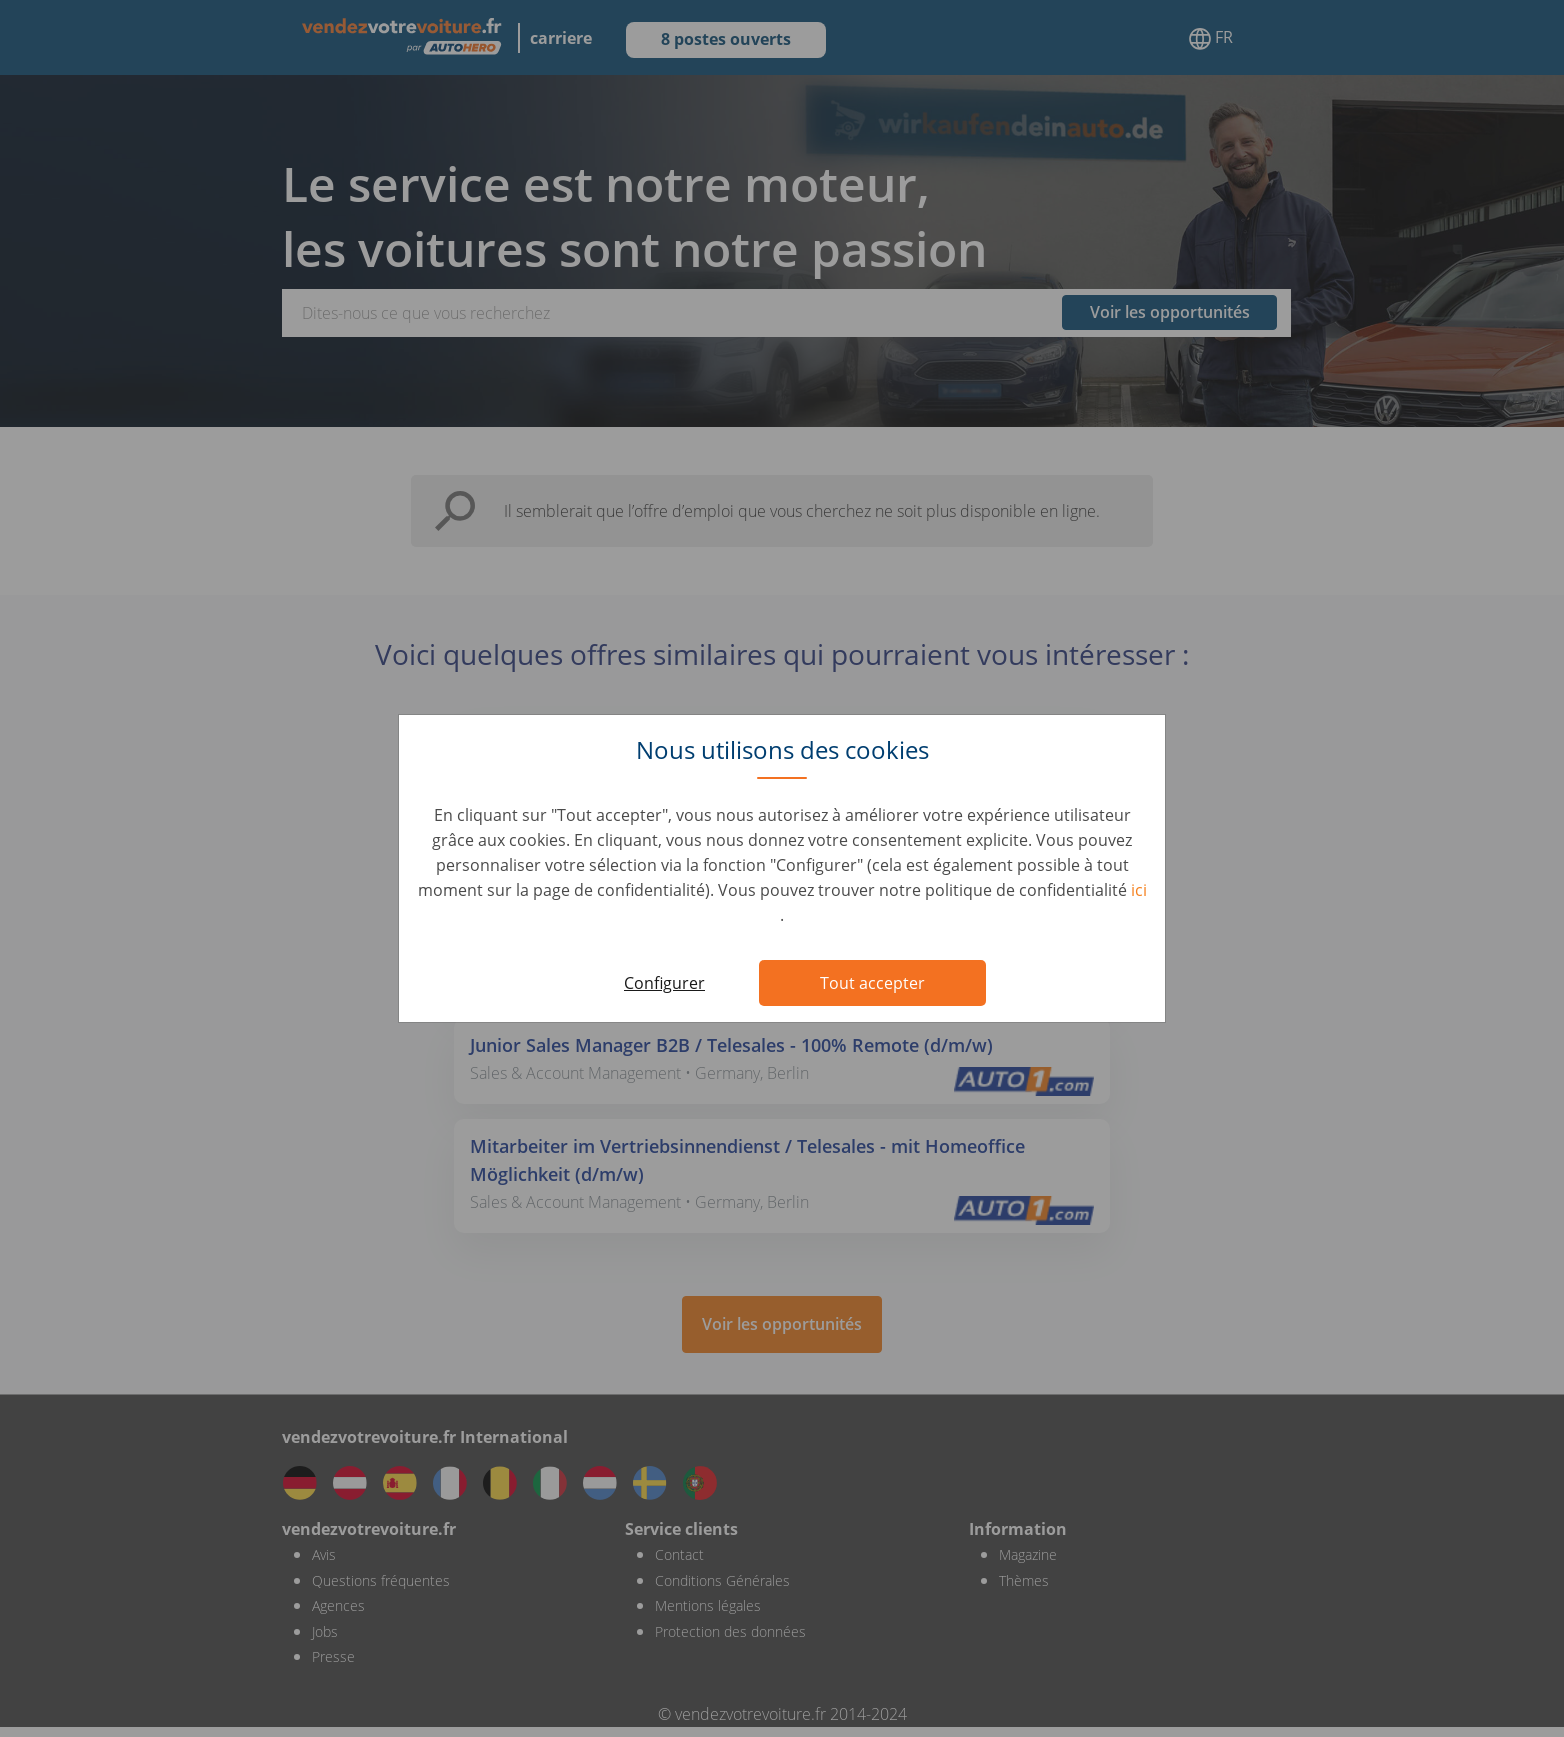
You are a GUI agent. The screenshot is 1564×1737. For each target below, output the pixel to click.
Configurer (664, 983)
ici (1139, 890)
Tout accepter (872, 983)
